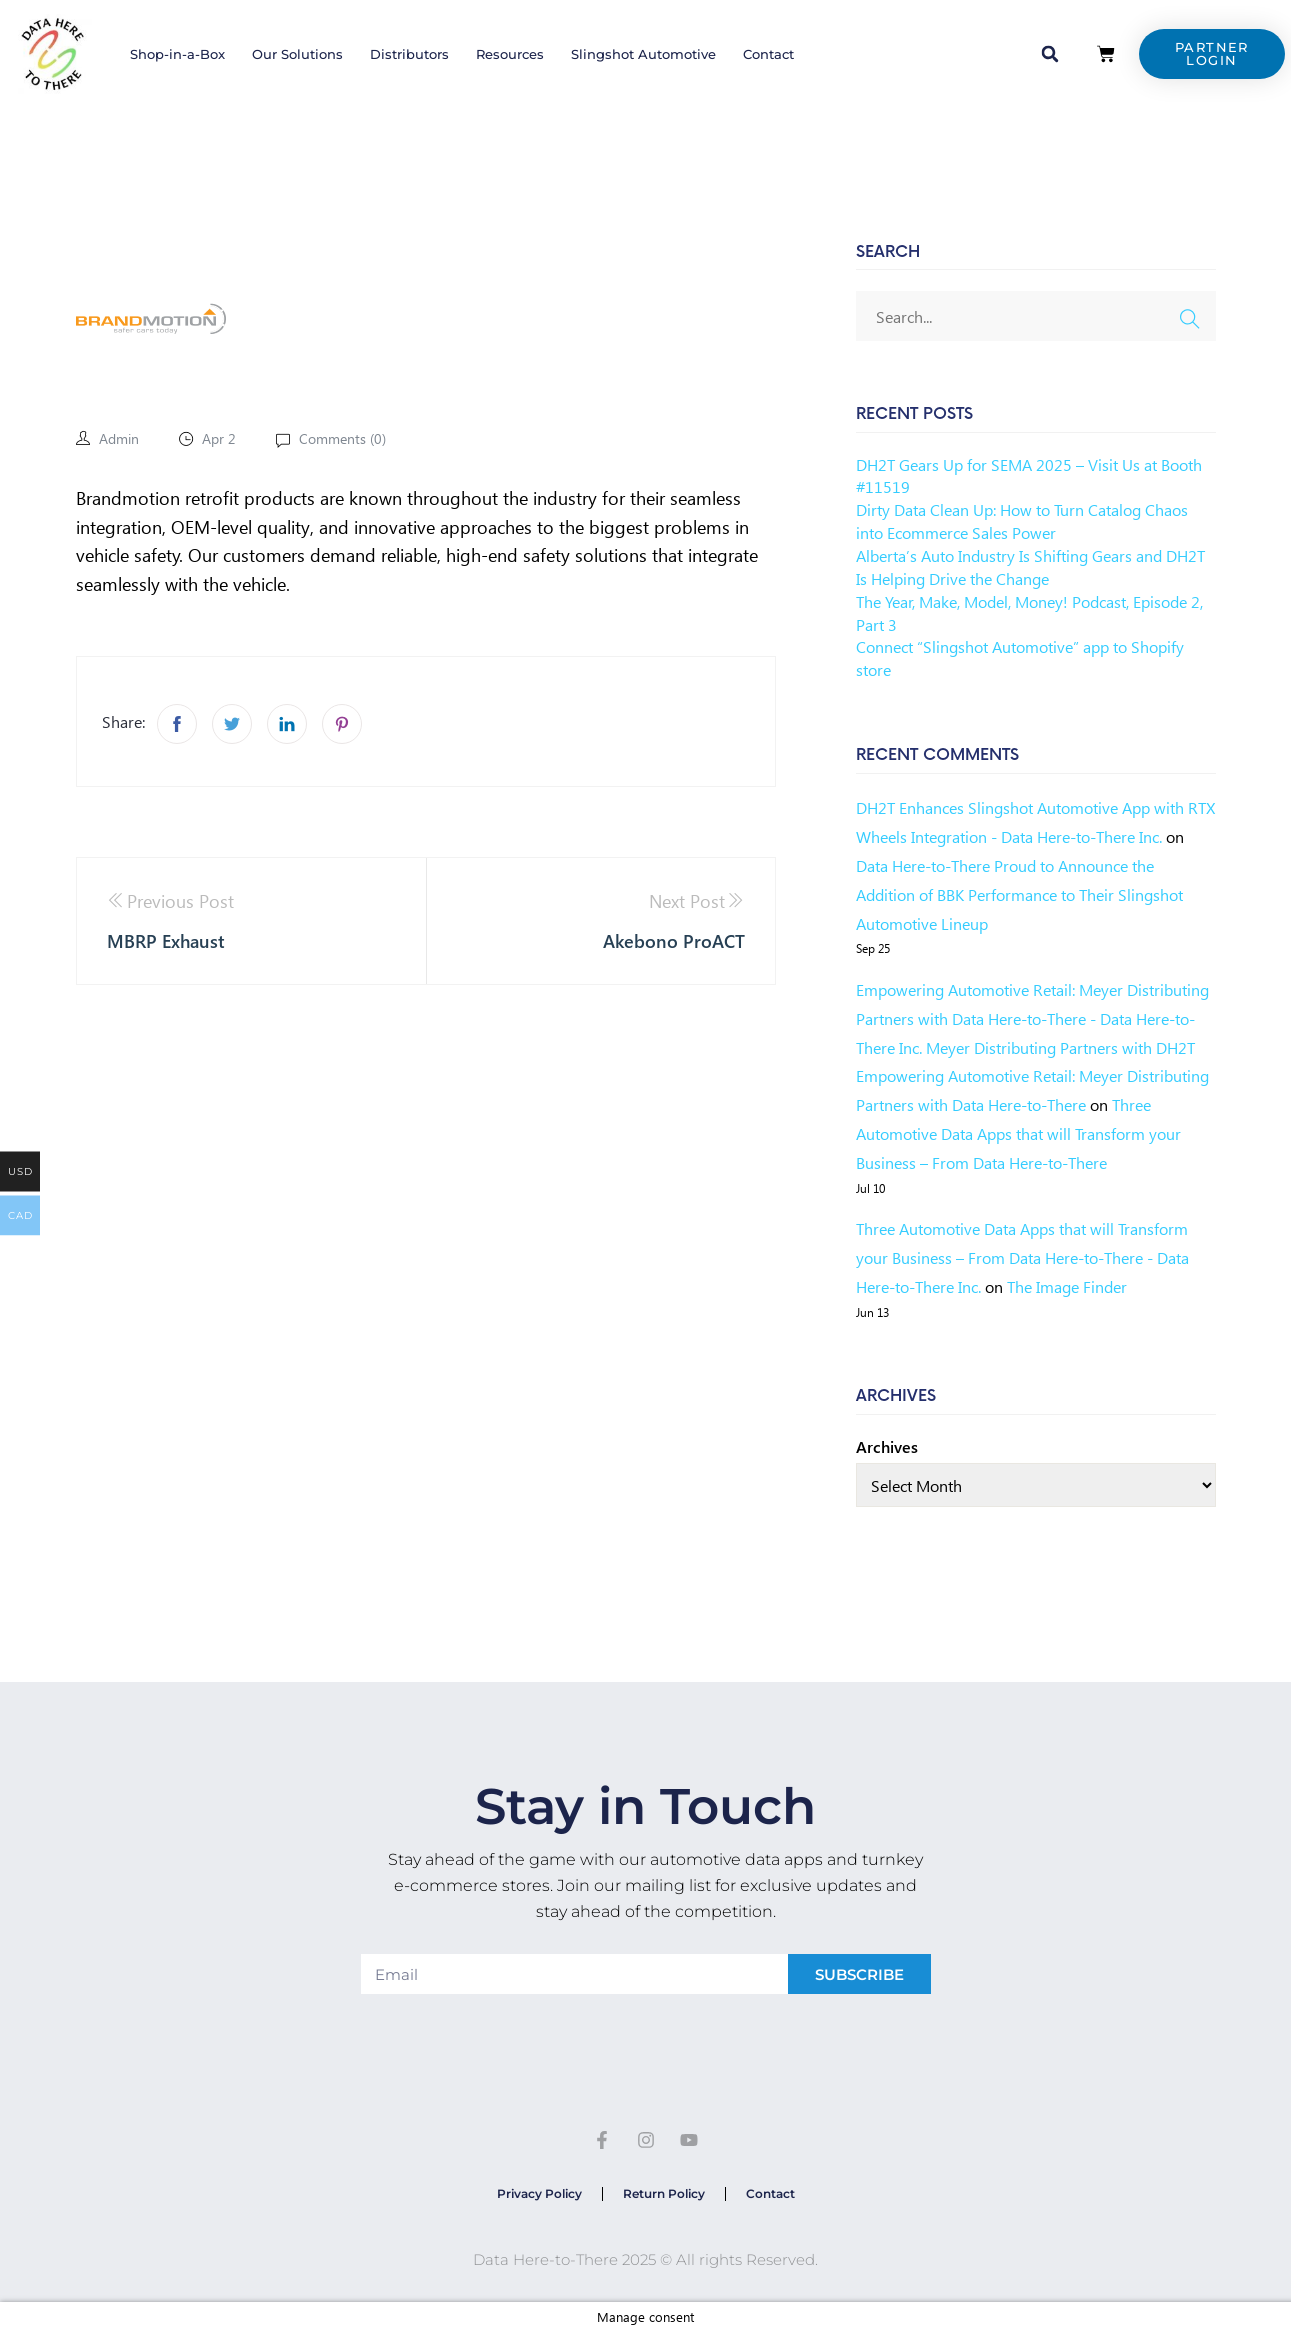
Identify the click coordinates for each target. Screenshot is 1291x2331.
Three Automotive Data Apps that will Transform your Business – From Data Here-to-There (1018, 1133)
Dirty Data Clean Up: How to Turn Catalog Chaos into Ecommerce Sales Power (1022, 521)
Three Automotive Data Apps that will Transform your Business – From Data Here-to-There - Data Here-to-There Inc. (1022, 1257)
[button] (1050, 54)
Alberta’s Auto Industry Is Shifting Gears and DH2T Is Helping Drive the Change (1030, 567)
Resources (510, 54)
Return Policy (664, 2193)
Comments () (340, 438)
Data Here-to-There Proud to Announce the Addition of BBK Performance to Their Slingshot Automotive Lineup (1019, 894)
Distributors (409, 54)
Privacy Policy (539, 2193)
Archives (887, 1446)
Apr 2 (219, 438)
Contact (768, 54)
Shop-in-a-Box (177, 54)
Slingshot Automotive (643, 54)
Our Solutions (297, 54)
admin (119, 438)
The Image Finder (1067, 1286)
